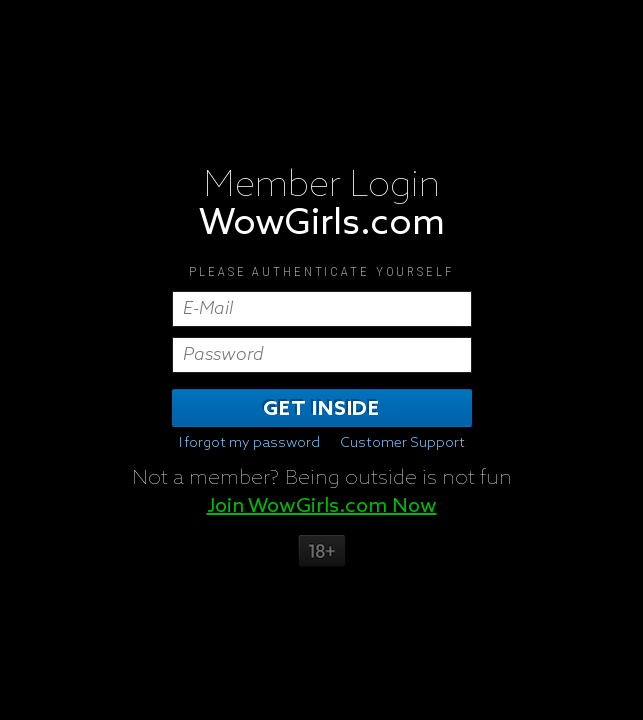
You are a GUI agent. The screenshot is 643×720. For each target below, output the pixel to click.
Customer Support (402, 443)
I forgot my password (249, 443)
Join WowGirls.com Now (322, 506)
